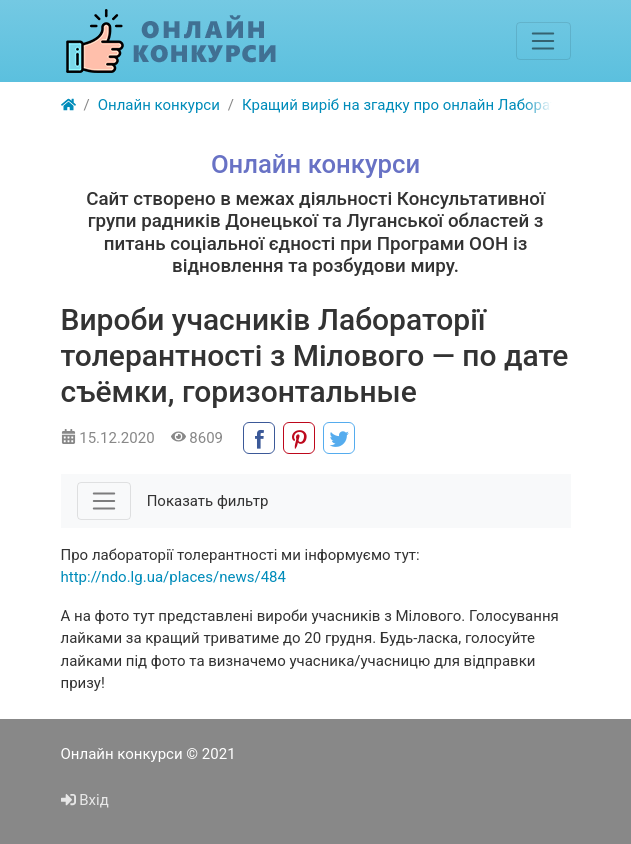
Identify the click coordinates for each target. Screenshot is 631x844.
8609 (197, 438)
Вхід (85, 800)
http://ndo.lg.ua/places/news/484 (173, 577)
